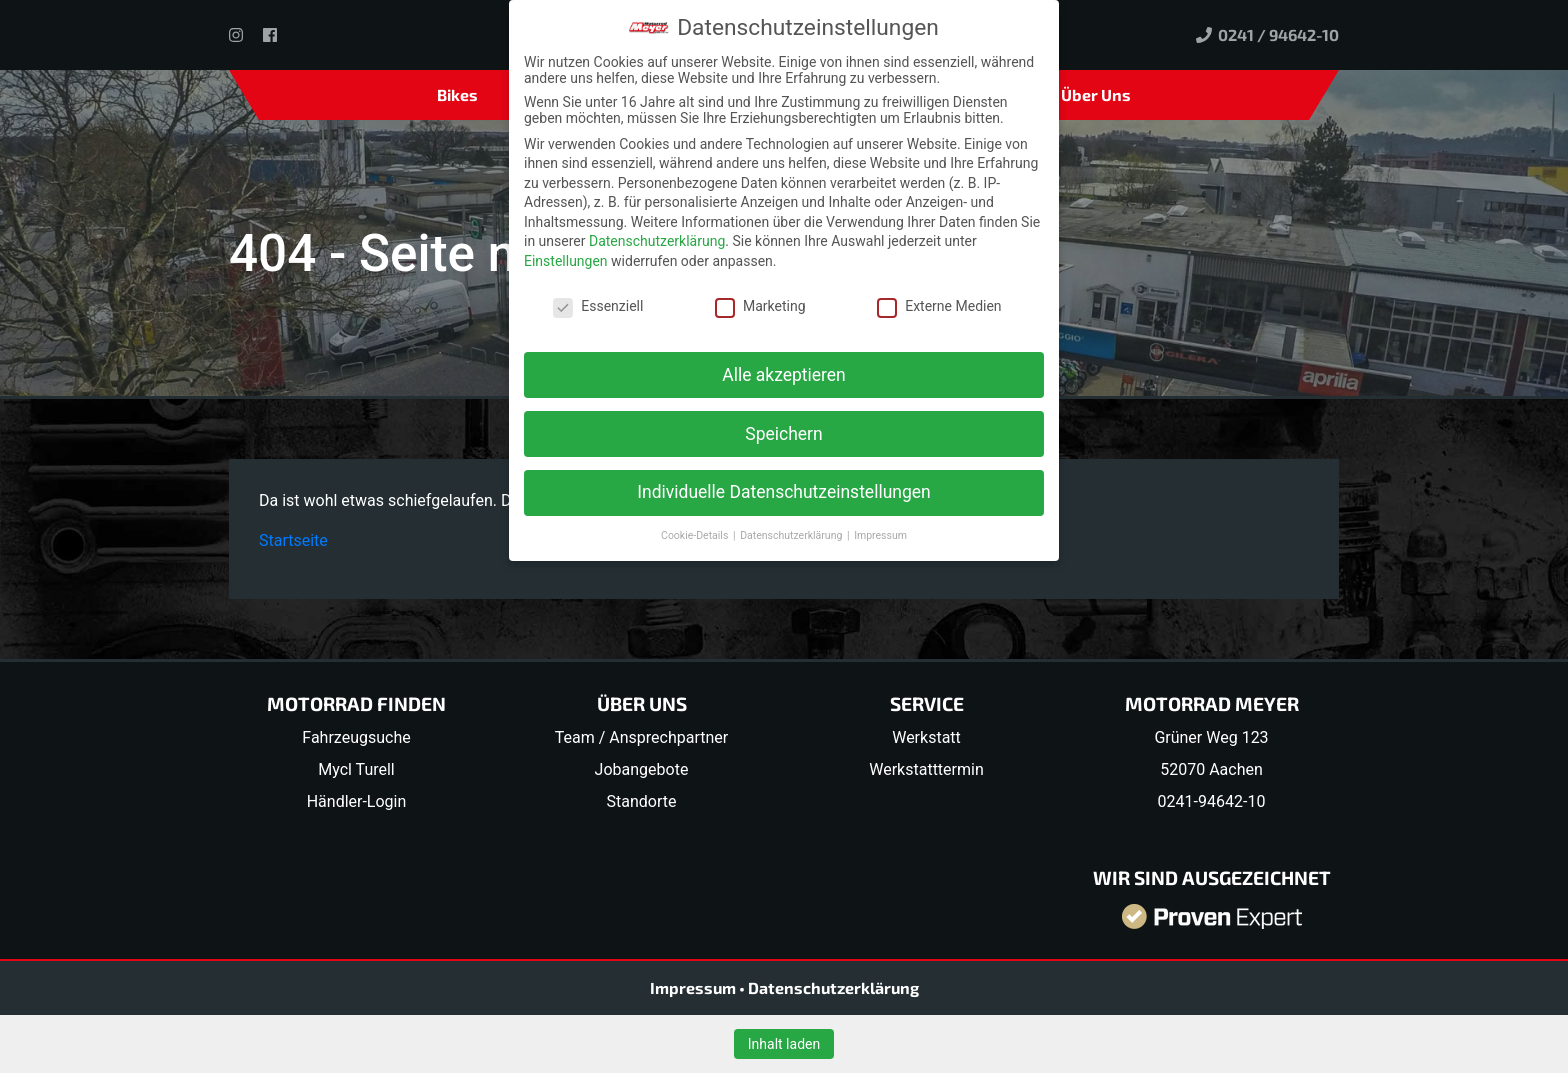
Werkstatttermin (926, 769)
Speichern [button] (783, 434)
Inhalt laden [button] (784, 1044)
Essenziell (598, 306)
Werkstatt (926, 737)
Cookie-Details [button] (696, 535)
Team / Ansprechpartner (641, 737)
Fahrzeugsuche (356, 737)
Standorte (642, 801)
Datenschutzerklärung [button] (792, 535)
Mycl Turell (356, 769)
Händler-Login (357, 801)
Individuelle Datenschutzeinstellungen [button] (783, 492)
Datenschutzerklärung (833, 987)
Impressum (694, 987)
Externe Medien (939, 306)
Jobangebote (642, 769)
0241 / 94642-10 (1267, 34)
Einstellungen (566, 261)
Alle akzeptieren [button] (784, 375)
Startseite (293, 540)
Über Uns (1096, 94)
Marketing (760, 306)
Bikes (457, 94)
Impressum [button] (880, 535)
